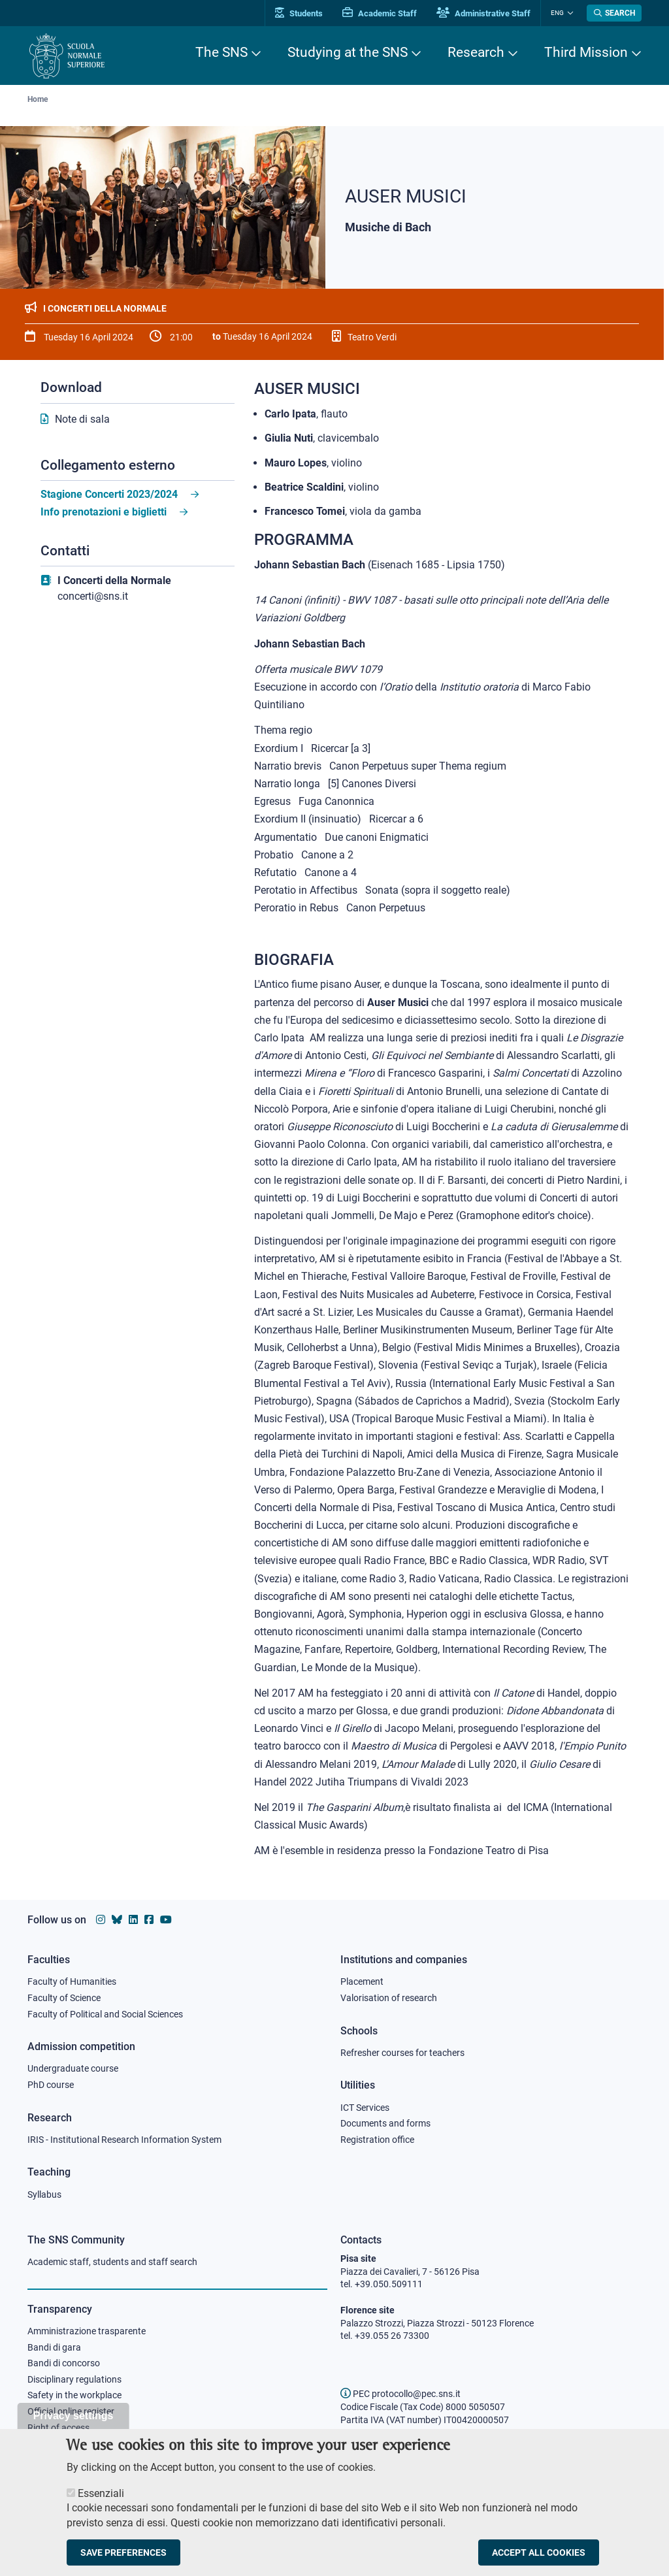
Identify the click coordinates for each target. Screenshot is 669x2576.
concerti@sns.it (92, 596)
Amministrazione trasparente (86, 2331)
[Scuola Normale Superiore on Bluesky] (117, 1920)
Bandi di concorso (63, 2363)
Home (37, 99)
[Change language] (569, 13)
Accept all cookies (538, 2561)
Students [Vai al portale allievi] (299, 13)
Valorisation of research (388, 1998)
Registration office (377, 2139)
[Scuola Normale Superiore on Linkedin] (133, 1920)
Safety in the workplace (74, 2395)
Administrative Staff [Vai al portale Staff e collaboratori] (483, 13)
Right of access (58, 2427)
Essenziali (101, 2502)
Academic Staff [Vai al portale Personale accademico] (379, 13)
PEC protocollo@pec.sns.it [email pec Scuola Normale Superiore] (400, 2394)
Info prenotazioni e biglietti (104, 512)
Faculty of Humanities (71, 1981)
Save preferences (123, 2561)
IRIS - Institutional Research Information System (124, 2139)
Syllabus (44, 2194)
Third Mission (586, 52)
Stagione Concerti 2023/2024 (109, 494)
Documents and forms (385, 2123)
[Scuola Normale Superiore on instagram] (100, 1920)
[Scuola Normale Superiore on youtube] (166, 1920)
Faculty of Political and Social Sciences (105, 2014)
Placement (361, 1981)
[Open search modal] (614, 13)
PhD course (50, 2084)
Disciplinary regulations (74, 2379)
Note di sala (82, 419)
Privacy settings (73, 2424)
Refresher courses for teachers (402, 2052)
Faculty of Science (64, 1998)
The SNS (221, 52)
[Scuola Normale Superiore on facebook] (149, 1920)
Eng (557, 12)
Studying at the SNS (347, 52)
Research (476, 52)
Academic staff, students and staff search (112, 2262)
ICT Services (364, 2107)
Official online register (70, 2411)
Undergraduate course (72, 2068)
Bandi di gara (54, 2347)
